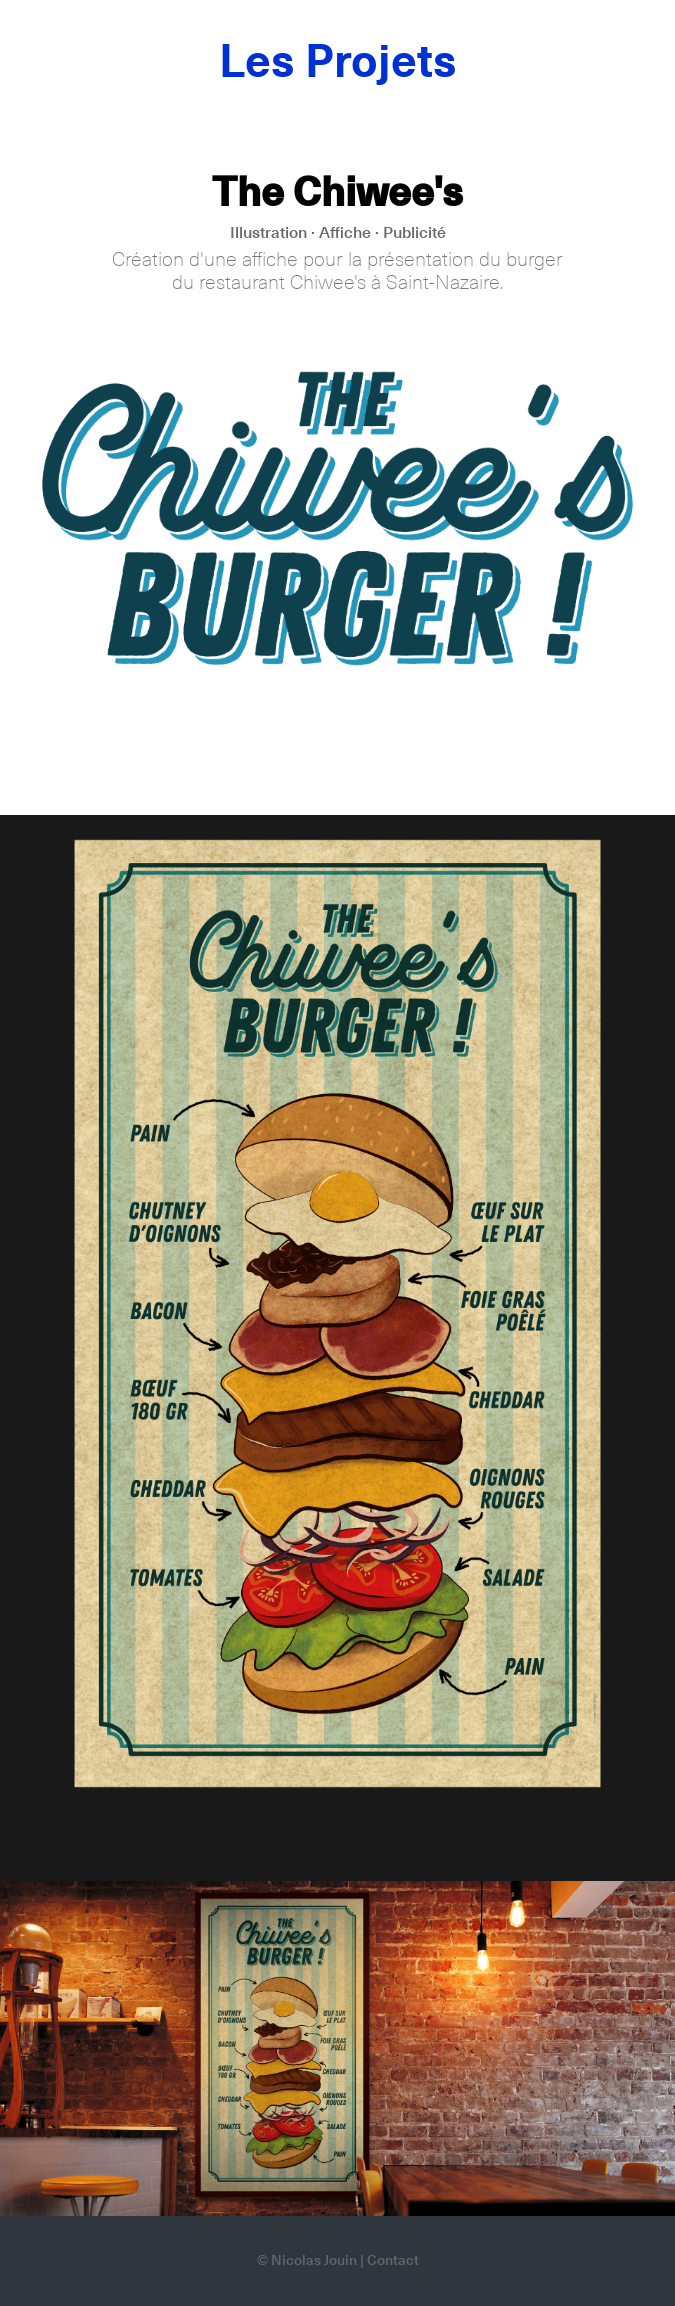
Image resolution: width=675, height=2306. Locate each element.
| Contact (389, 2261)
